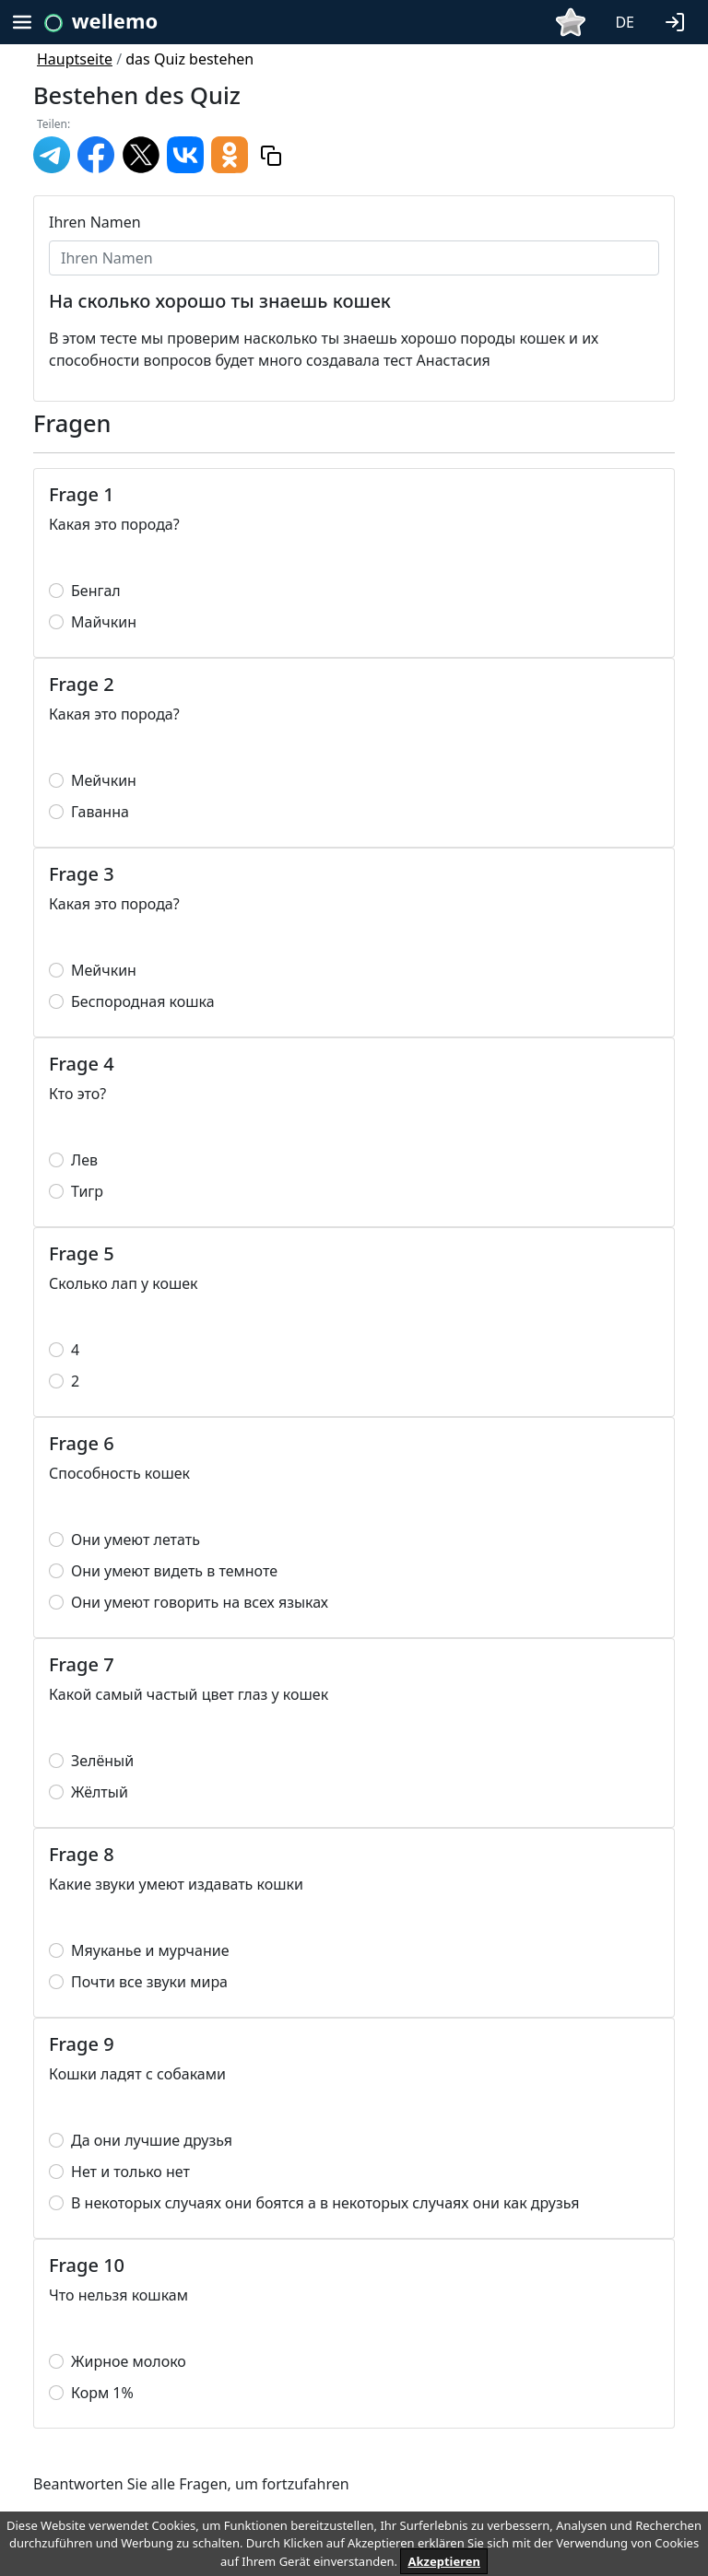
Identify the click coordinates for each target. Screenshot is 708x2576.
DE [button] (624, 22)
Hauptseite (74, 59)
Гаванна (100, 812)
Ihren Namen (95, 222)
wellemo (115, 20)
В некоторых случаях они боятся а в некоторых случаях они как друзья (325, 2203)
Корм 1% (102, 2393)
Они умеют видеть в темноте (174, 1571)
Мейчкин (103, 780)
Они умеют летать (135, 1539)
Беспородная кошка (143, 1001)
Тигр (87, 1191)
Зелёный (102, 1761)
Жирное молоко (128, 2361)
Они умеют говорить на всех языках (199, 1602)
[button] (678, 20)
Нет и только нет (130, 2171)
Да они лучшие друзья (151, 2140)
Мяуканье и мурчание (150, 1950)
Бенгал (96, 590)
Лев (84, 1160)
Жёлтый (99, 1792)
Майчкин (103, 622)
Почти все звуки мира (149, 1982)
